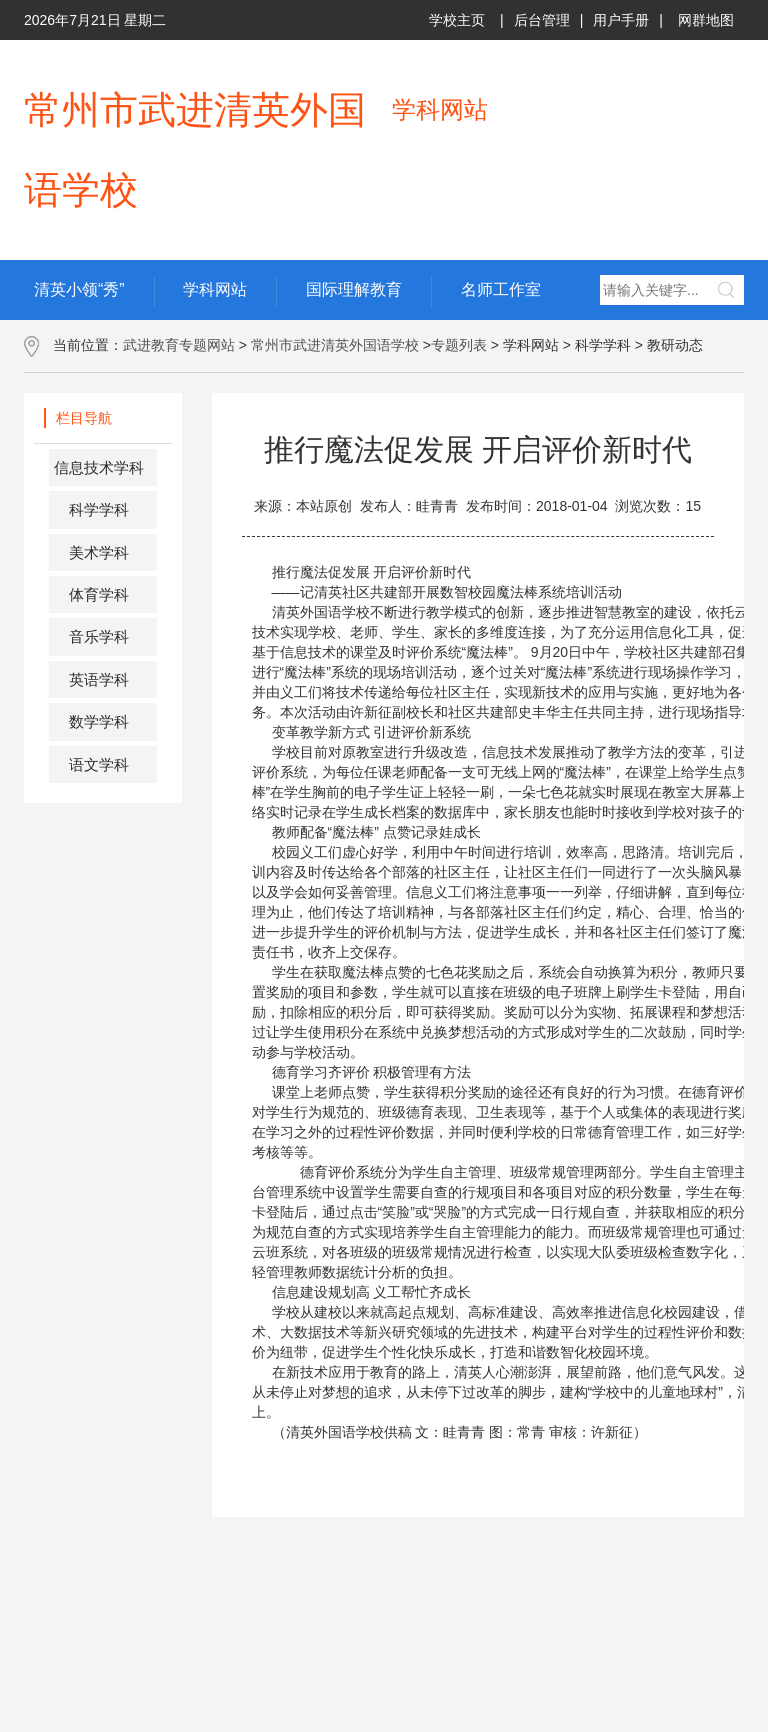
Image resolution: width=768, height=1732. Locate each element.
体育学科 (99, 594)
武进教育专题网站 (179, 345)
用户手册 (621, 20)
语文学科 (99, 764)
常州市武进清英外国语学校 (335, 345)
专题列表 (459, 345)
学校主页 (457, 20)
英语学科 (99, 679)
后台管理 (542, 20)
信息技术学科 (99, 467)
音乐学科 (99, 636)
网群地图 (706, 20)
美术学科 (99, 552)
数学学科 (99, 721)
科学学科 (99, 509)
